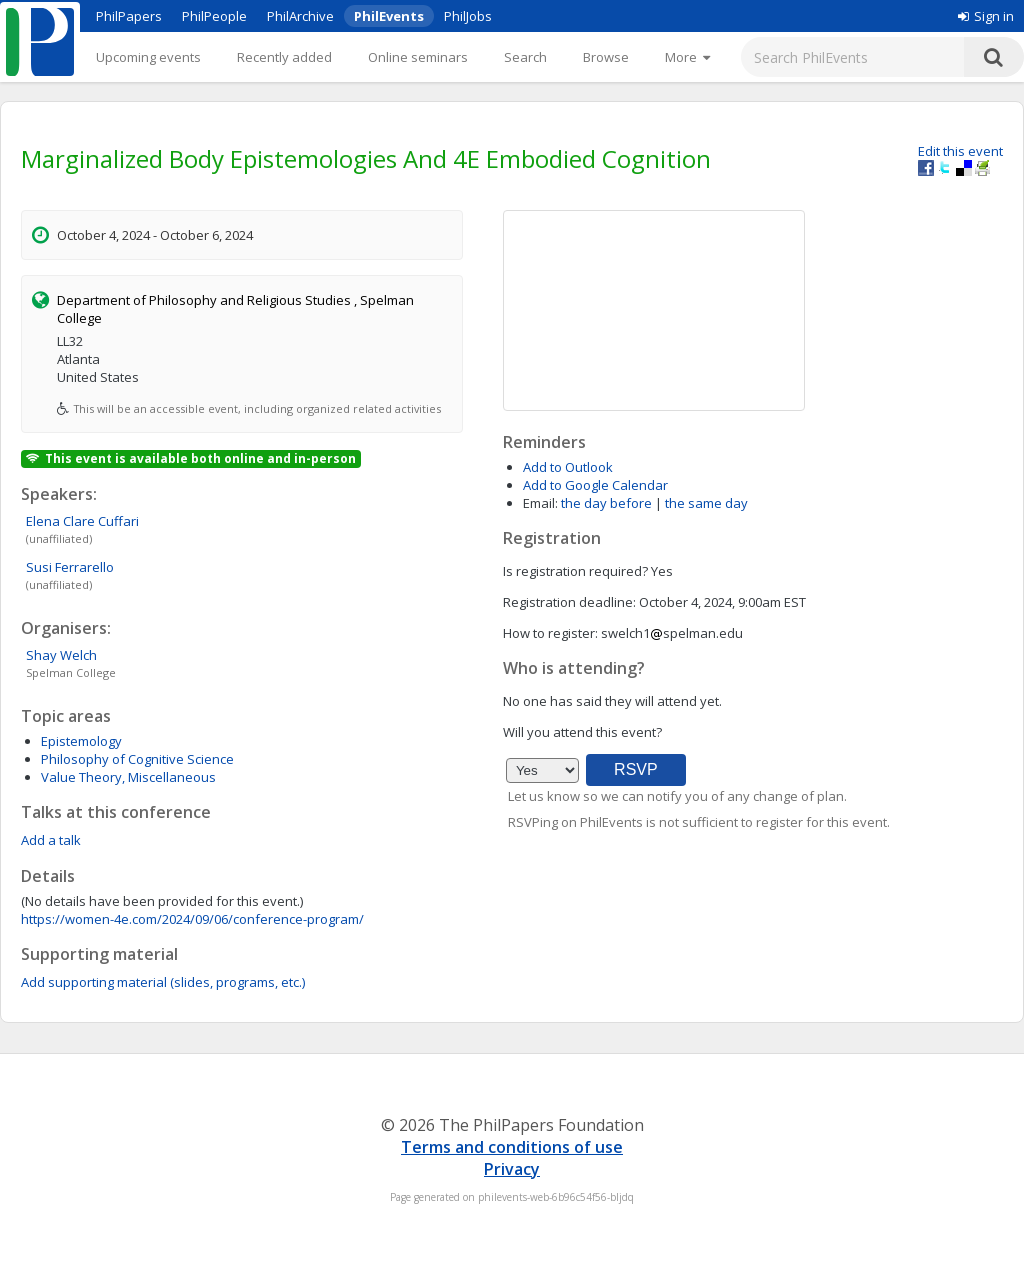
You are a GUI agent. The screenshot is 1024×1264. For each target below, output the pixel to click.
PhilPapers (129, 16)
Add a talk (51, 840)
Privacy (512, 1169)
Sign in (986, 16)
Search (525, 57)
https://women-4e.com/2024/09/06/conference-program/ (192, 919)
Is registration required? (575, 571)
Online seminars (418, 57)
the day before (606, 503)
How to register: (550, 633)
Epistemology (81, 741)
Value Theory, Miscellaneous (128, 777)
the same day (706, 503)
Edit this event (960, 151)
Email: (540, 503)
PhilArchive (300, 16)
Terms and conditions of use (512, 1147)
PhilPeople (214, 16)
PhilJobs (468, 16)
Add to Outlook (568, 467)
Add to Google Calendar (595, 485)
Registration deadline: (569, 602)
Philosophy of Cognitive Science (137, 759)
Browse (606, 57)
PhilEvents (389, 16)
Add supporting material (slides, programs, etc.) (163, 982)
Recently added (284, 57)
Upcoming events (148, 57)
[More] (687, 57)
